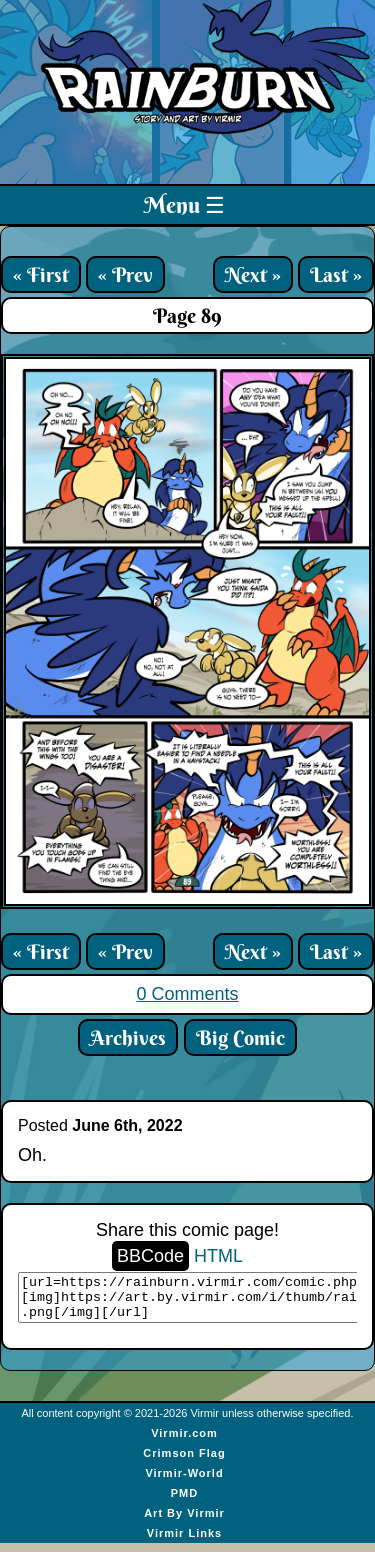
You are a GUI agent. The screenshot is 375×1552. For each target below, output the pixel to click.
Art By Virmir (184, 1522)
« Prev (125, 274)
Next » (253, 274)
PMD (184, 1502)
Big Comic (240, 1037)
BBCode (150, 1256)
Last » (336, 274)
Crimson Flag (184, 1462)
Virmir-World (184, 1482)
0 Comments (187, 994)
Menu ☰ (184, 205)
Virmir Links (184, 1542)
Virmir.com (184, 1442)
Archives (128, 1037)
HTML (218, 1256)
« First (41, 274)
